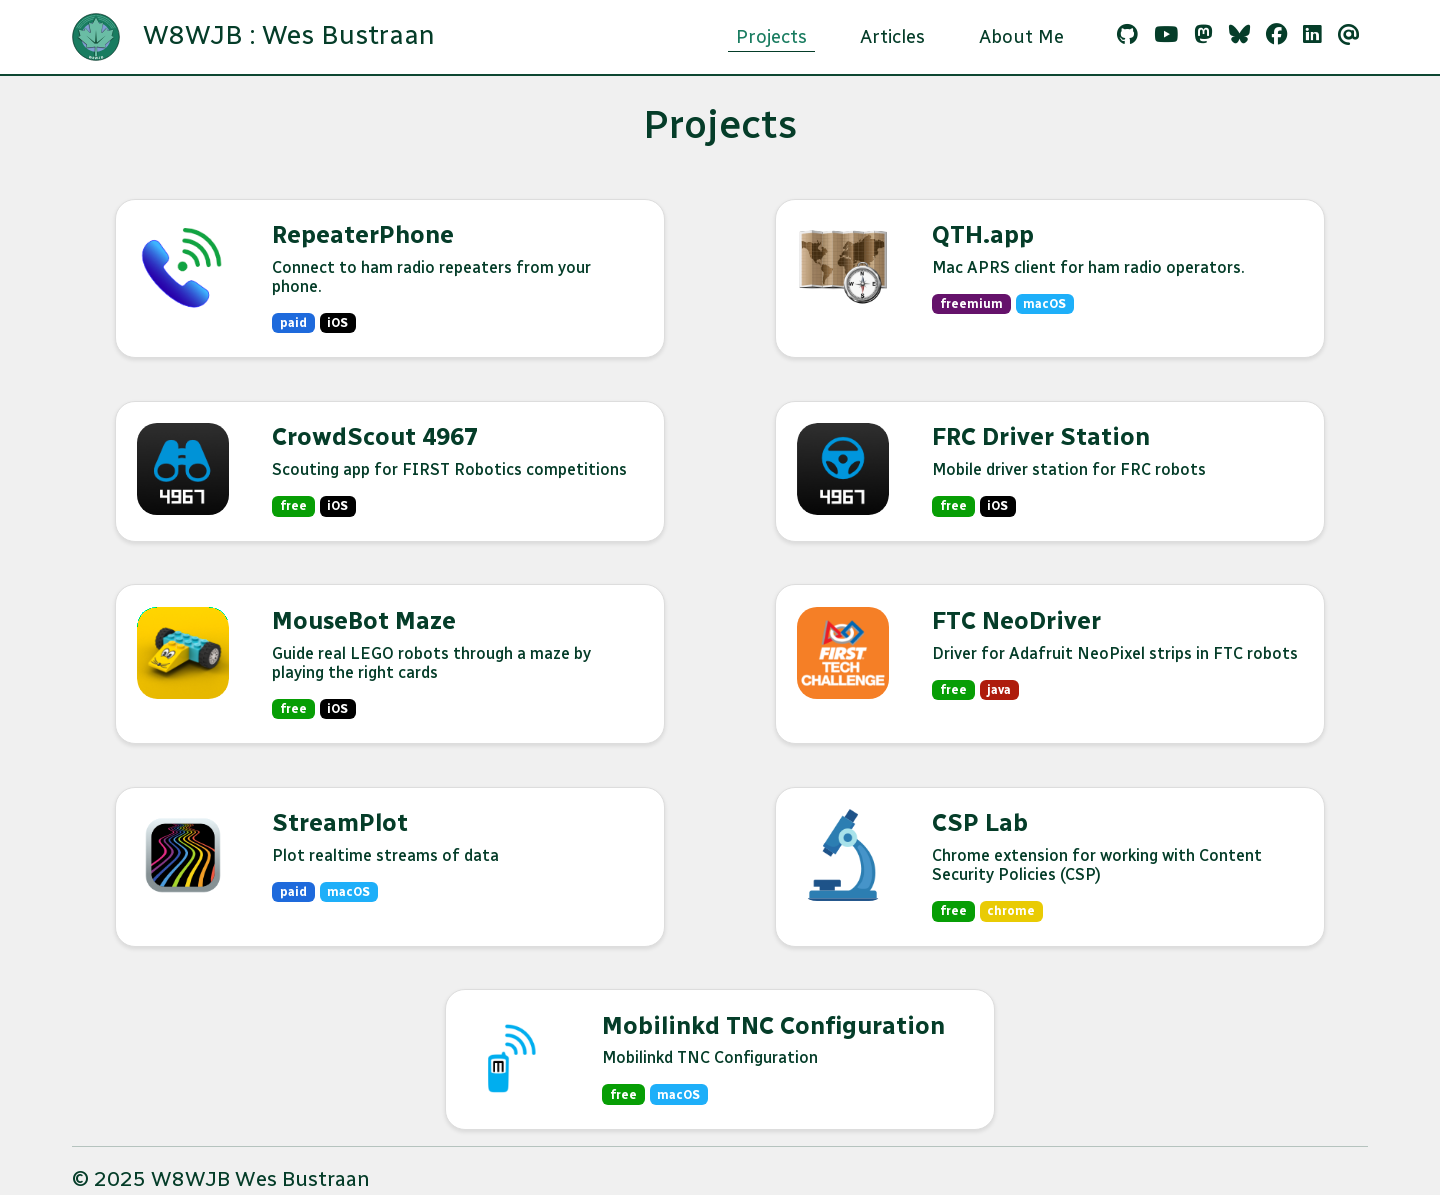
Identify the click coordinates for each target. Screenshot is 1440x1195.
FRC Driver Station (1041, 436)
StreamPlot (340, 822)
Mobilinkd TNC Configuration (773, 1025)
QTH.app (983, 234)
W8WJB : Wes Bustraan (253, 37)
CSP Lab (980, 822)
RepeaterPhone (363, 234)
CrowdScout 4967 (375, 436)
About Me (1021, 36)
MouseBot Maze (364, 620)
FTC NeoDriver (1016, 620)
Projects (771, 36)
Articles (892, 36)
